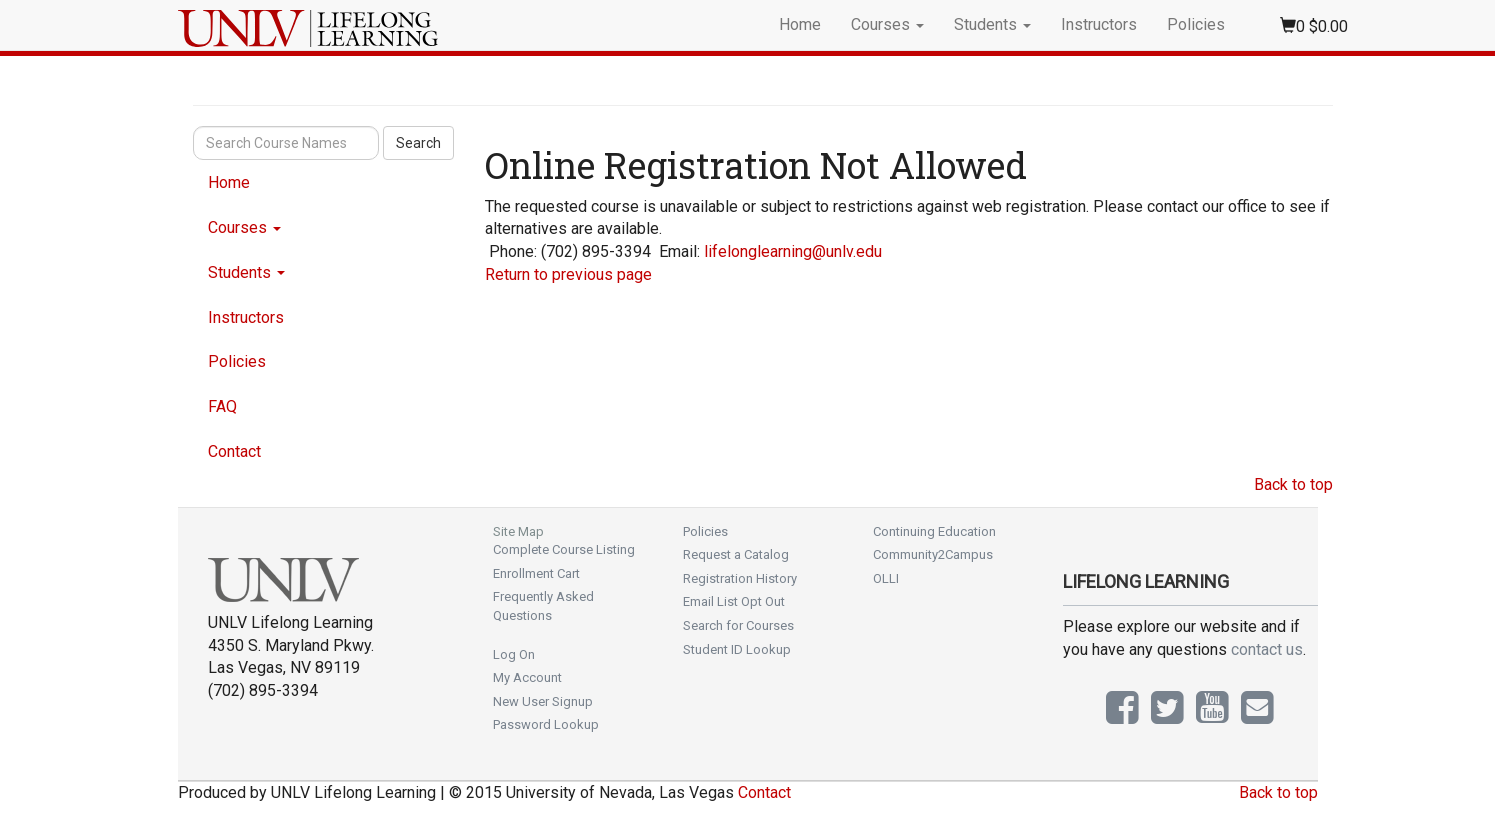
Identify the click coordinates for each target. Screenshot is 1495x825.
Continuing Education (934, 531)
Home (800, 24)
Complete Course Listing (564, 549)
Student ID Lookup (737, 649)
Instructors (1099, 24)
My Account (527, 677)
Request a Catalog (736, 554)
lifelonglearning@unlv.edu (793, 251)
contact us (1267, 649)
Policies (1196, 24)
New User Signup (543, 701)
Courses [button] (887, 24)
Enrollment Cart (536, 573)
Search (418, 143)
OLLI (886, 578)
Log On (514, 654)
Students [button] (992, 24)
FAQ (222, 406)
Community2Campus (933, 554)
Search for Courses (738, 625)
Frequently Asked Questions (543, 606)
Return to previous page (568, 274)
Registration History (740, 578)
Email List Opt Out (734, 601)
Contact (234, 451)
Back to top (1293, 484)
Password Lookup (546, 724)
